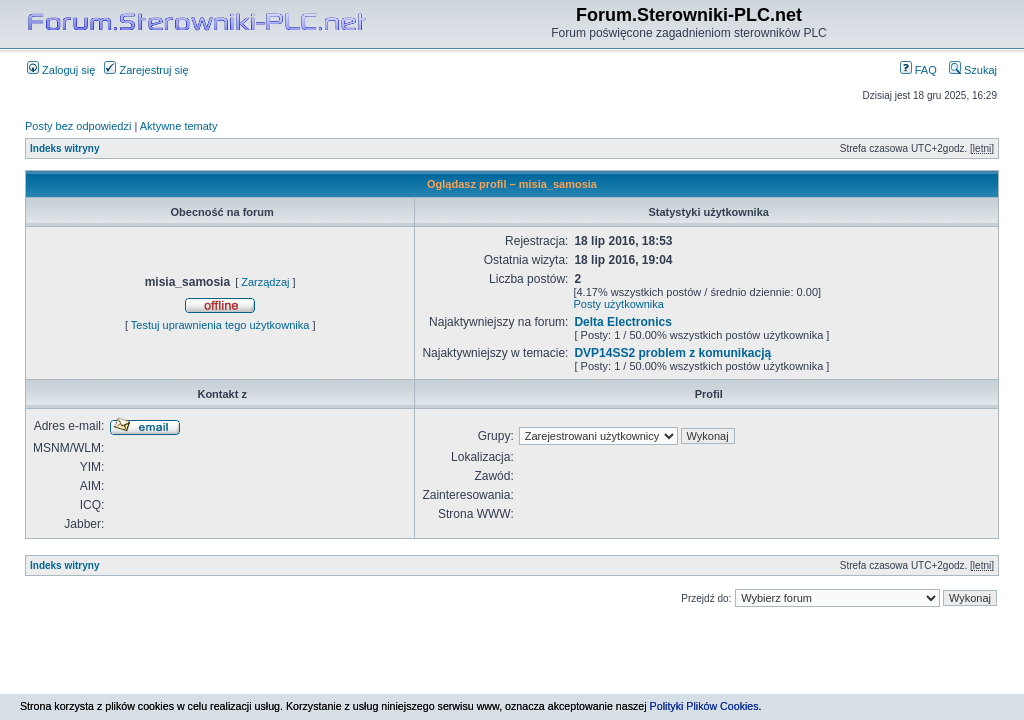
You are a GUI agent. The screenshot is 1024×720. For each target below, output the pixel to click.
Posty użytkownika (618, 304)
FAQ (918, 70)
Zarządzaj (265, 282)
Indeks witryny (64, 148)
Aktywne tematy (179, 126)
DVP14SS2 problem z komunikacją (672, 353)
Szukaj (973, 70)
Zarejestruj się (146, 70)
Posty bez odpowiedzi (78, 126)
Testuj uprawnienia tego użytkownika (220, 325)
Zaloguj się (61, 70)
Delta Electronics (622, 322)
